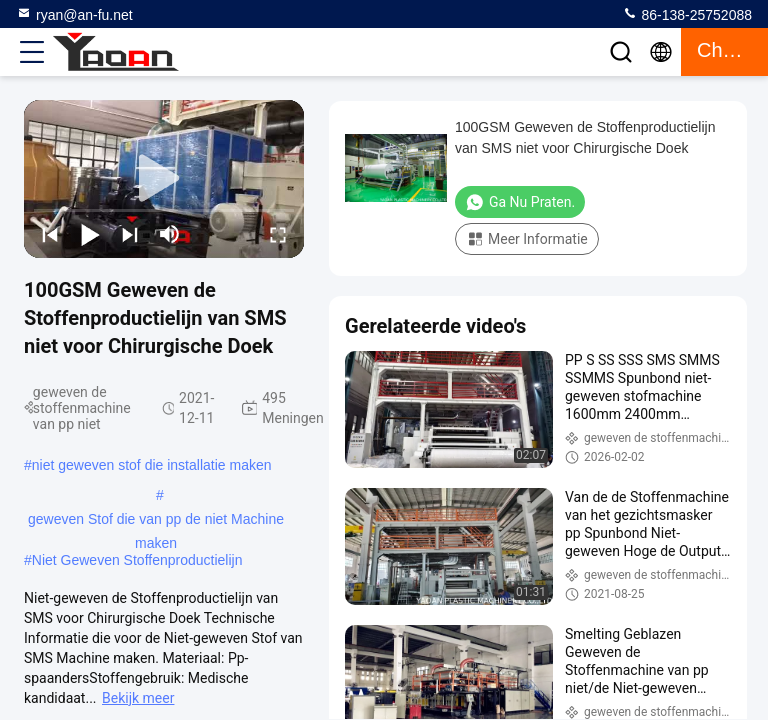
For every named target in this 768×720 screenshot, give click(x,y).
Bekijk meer (138, 698)
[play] (164, 179)
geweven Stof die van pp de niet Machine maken (156, 521)
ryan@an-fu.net (74, 14)
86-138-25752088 (687, 14)
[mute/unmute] (170, 234)
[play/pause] (90, 234)
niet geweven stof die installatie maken (152, 465)
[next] (130, 234)
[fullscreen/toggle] (278, 234)
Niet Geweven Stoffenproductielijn (137, 560)
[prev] (50, 234)
